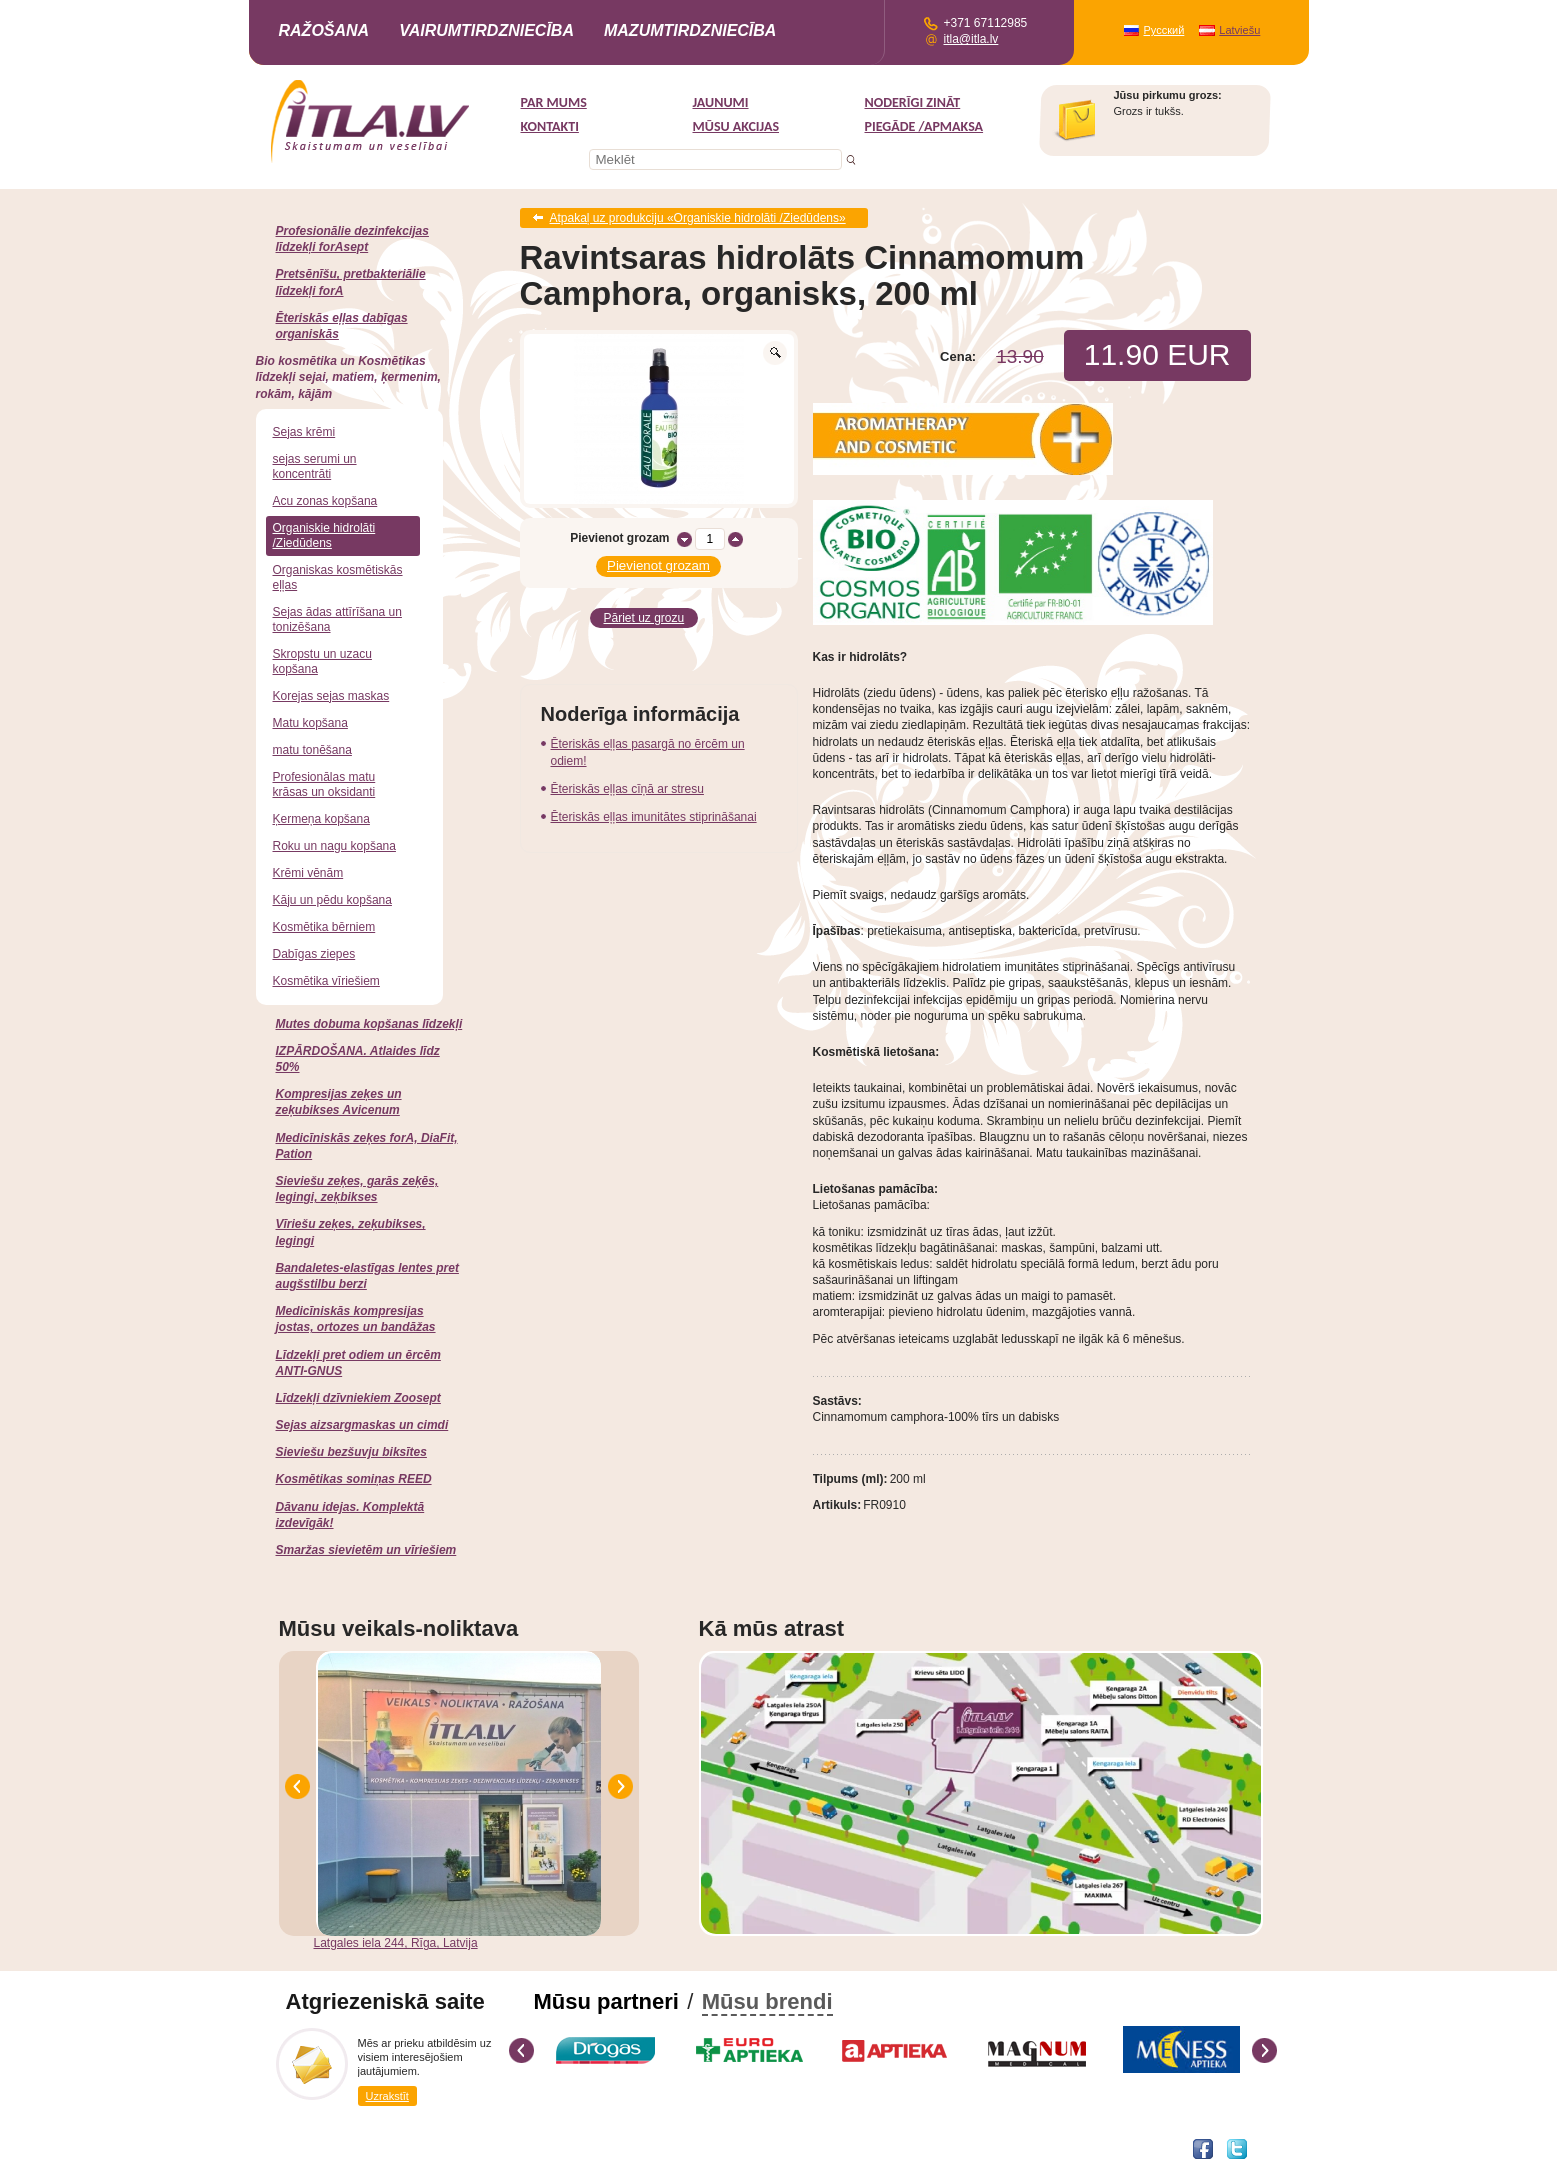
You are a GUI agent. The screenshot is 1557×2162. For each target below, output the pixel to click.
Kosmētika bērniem (324, 927)
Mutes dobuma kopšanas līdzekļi (369, 1024)
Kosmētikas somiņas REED (354, 1479)
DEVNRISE (441, 2148)
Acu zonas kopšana (325, 501)
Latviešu (1239, 30)
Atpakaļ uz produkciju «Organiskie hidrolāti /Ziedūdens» (698, 218)
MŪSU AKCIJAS (736, 126)
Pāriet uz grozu (644, 617)
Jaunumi (721, 102)
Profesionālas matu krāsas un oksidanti (324, 784)
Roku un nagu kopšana (334, 846)
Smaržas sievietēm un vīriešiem (366, 1550)
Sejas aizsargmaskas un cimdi (362, 1425)
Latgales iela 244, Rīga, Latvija (396, 1943)
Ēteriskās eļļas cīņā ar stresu (627, 787)
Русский (1164, 30)
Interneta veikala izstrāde (346, 2148)
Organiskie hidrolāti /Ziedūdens (324, 535)
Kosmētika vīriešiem (326, 981)
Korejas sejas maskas (331, 696)
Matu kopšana (310, 723)
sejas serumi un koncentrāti (315, 466)
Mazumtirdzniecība (690, 30)
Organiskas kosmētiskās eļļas (338, 577)
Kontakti (550, 126)
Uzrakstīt (387, 2096)
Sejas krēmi (304, 432)
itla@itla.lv (971, 39)
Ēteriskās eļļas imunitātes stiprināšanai (654, 816)
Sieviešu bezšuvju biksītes (351, 1452)
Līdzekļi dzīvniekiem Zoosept (358, 1398)
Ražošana (324, 30)
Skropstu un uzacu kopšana (322, 661)
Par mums (554, 102)
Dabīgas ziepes (314, 954)
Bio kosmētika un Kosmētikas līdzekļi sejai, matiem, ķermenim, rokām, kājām (348, 377)
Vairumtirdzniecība (486, 30)
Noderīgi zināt (913, 102)
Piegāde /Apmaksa (924, 126)
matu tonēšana (312, 750)
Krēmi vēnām (308, 873)
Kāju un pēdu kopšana (332, 900)
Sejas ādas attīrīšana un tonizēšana (337, 619)
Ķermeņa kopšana (321, 819)
